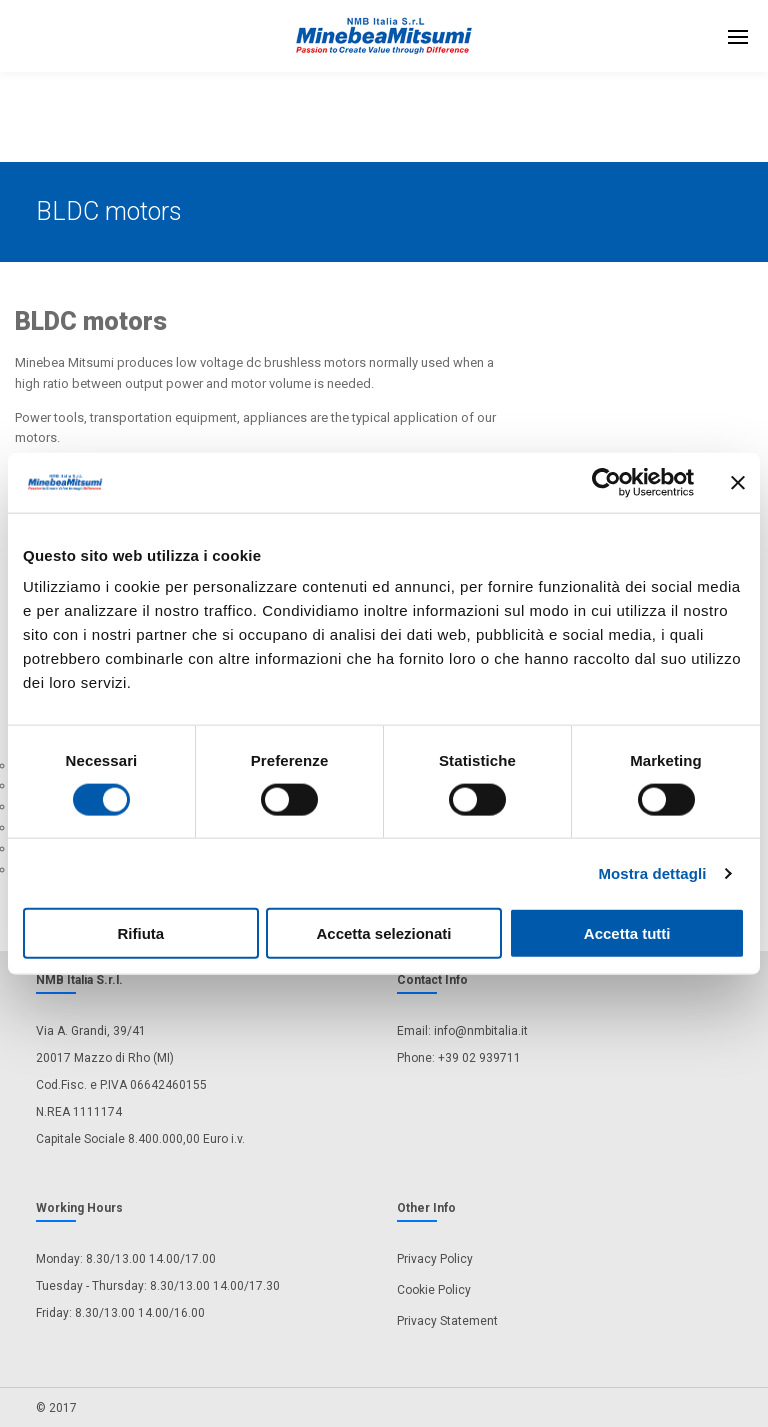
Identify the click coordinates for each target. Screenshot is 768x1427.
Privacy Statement (447, 1321)
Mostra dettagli (652, 872)
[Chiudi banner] (738, 482)
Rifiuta (140, 933)
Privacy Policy (435, 1259)
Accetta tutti (627, 933)
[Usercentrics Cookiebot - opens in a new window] (606, 482)
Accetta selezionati (383, 933)
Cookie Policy (434, 1290)
